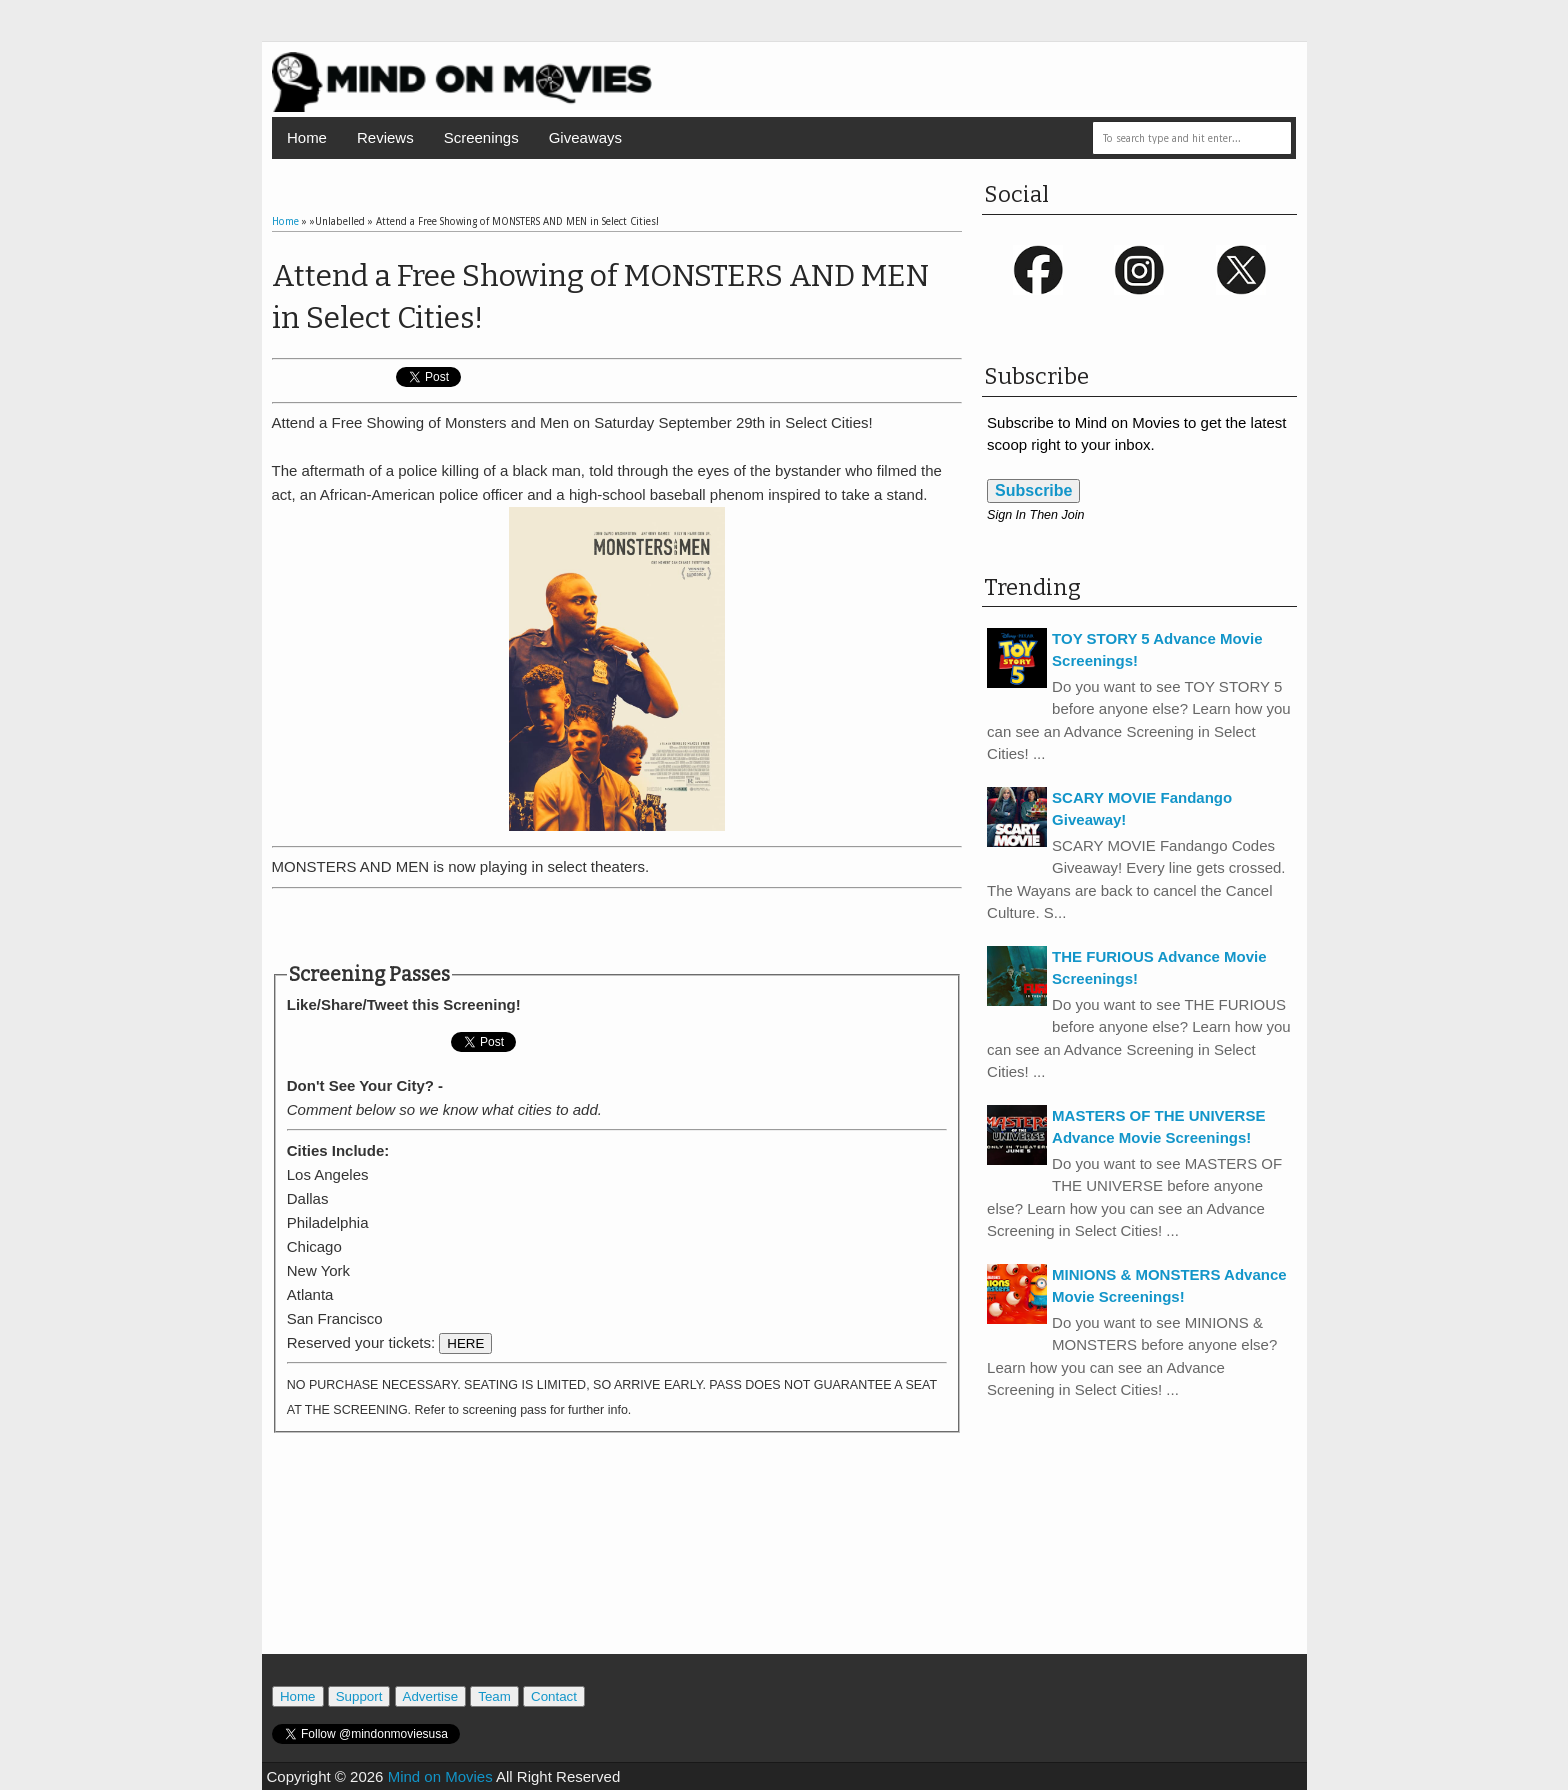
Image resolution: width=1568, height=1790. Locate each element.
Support (359, 1696)
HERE (465, 1343)
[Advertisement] (617, 926)
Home (307, 137)
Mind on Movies (440, 1776)
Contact (554, 1696)
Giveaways (585, 137)
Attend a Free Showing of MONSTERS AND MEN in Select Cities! (600, 297)
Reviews (385, 137)
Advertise (431, 1696)
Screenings (481, 137)
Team (494, 1696)
